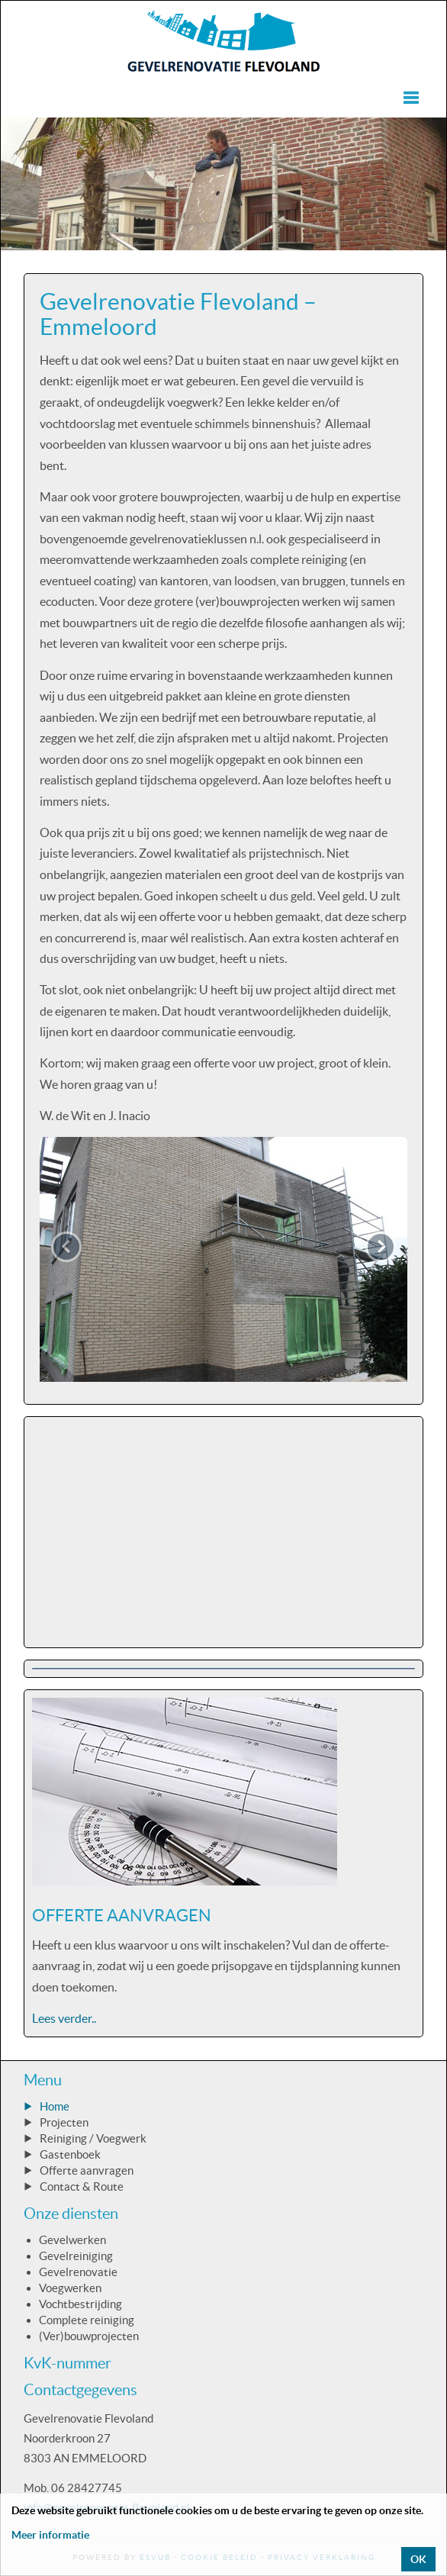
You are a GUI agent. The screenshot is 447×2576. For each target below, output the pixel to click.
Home (54, 2106)
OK (418, 2559)
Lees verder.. (64, 2018)
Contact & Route (82, 2186)
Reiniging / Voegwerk (93, 2138)
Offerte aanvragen (86, 2170)
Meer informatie (50, 2535)
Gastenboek (70, 2154)
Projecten (64, 2122)
